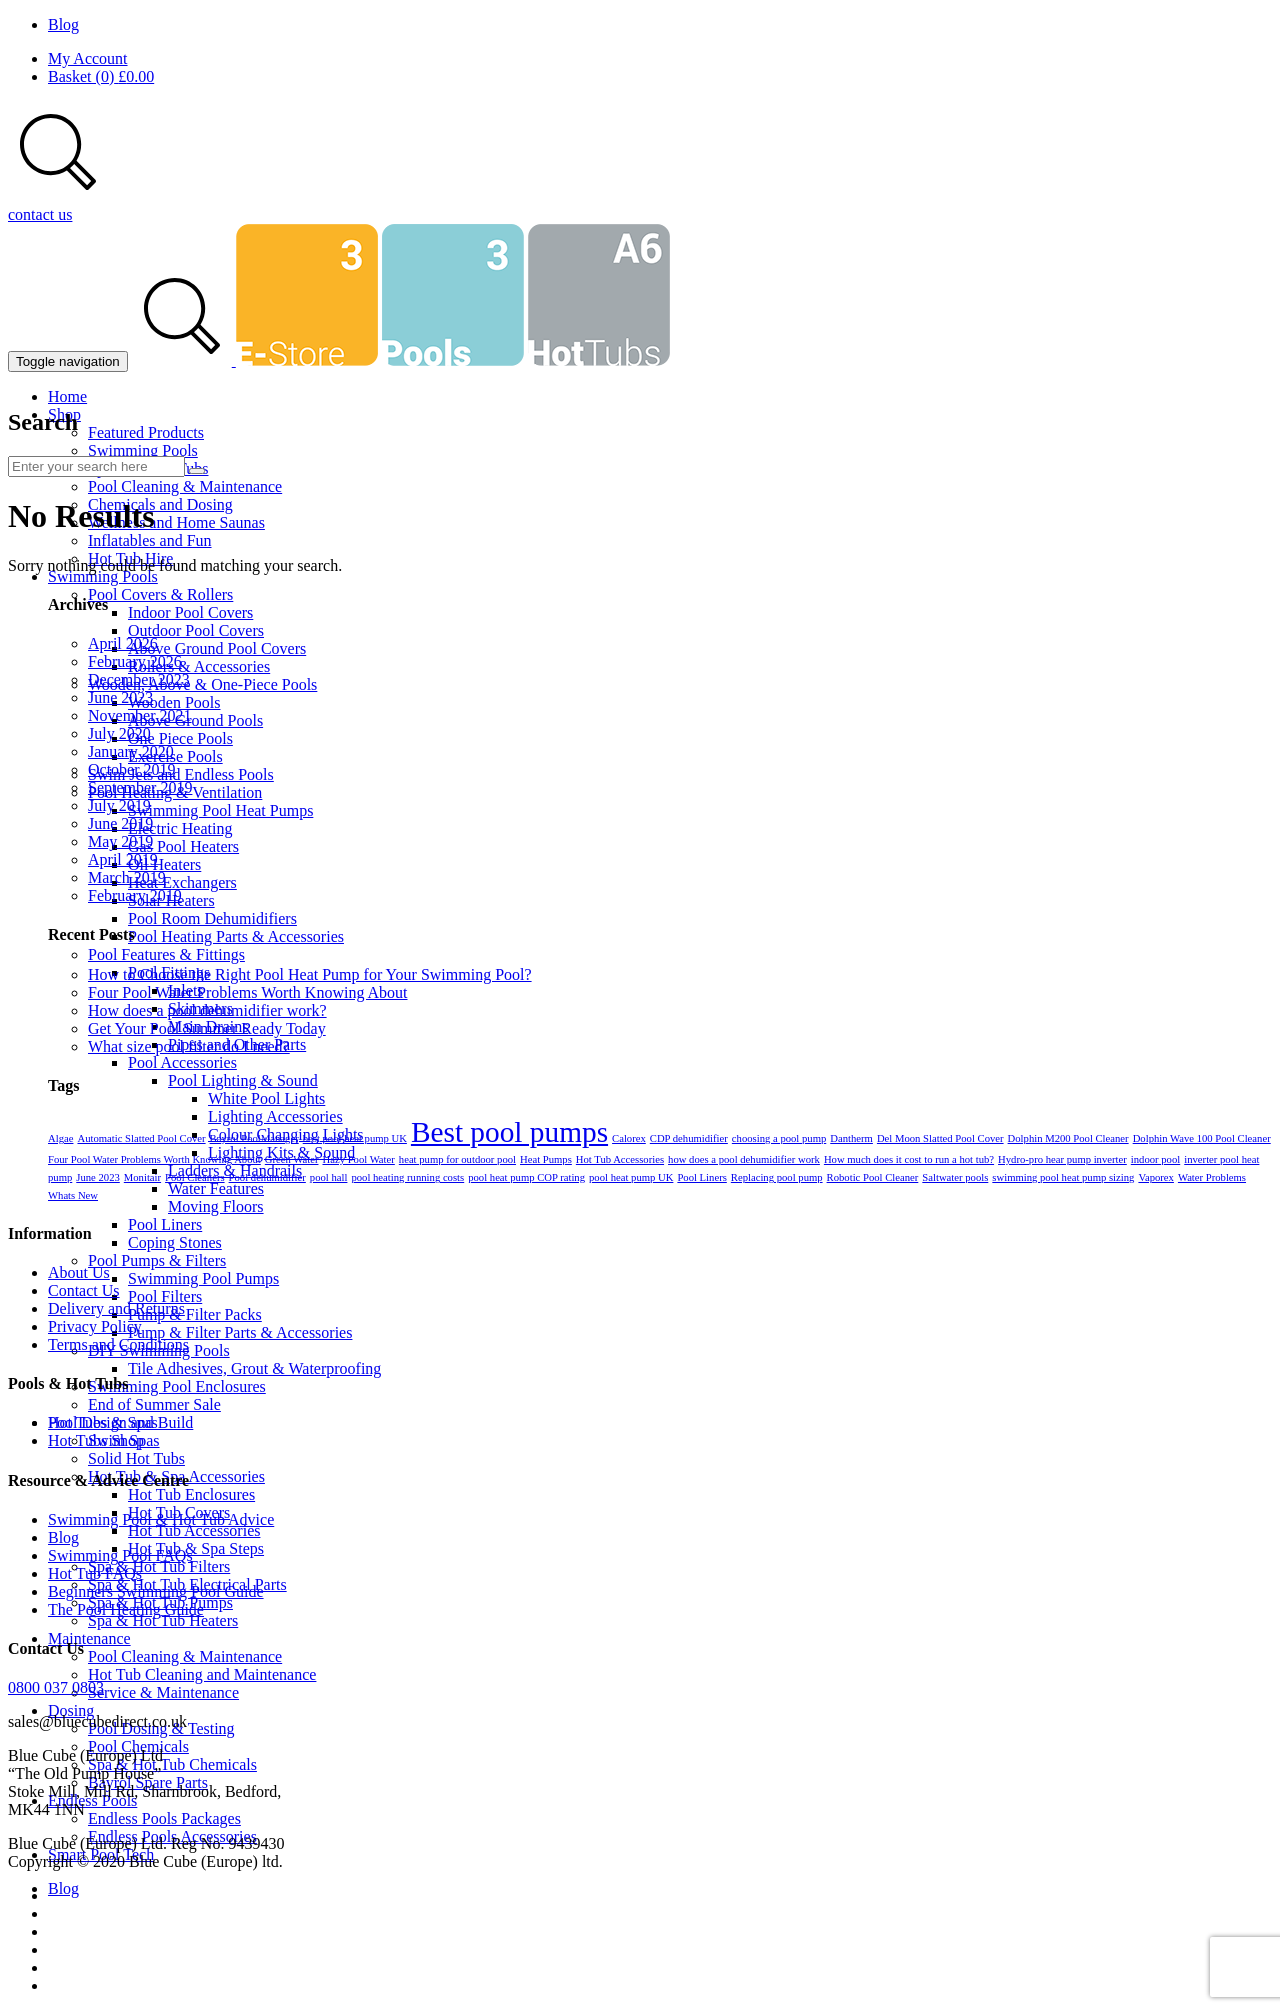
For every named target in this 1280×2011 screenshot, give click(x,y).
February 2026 (135, 661)
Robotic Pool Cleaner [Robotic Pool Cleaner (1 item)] (873, 1177)
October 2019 (132, 769)
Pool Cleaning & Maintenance (185, 486)
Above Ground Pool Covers (217, 648)
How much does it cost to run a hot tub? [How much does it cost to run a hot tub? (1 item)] (909, 1159)
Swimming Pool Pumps (203, 1278)
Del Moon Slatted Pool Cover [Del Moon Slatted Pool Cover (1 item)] (940, 1138)
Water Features (216, 1188)
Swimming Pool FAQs (120, 1555)
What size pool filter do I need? (189, 1046)
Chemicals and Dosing (160, 504)
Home (67, 396)
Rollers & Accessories (199, 666)
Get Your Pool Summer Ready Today (207, 1028)
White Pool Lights (266, 1098)
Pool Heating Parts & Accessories (236, 936)
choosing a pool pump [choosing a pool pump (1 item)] (779, 1138)
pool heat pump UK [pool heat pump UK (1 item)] (631, 1177)
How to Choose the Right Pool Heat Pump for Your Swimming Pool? (310, 974)
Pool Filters (165, 1296)
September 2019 (140, 787)
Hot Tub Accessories (194, 1530)
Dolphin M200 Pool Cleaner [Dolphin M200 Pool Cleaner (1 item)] (1068, 1138)
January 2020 (131, 751)
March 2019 (127, 877)
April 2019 (123, 859)
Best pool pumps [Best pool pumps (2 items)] (509, 1132)
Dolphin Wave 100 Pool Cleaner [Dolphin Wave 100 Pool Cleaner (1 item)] (1202, 1138)
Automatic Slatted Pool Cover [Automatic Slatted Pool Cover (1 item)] (141, 1138)
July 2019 (119, 805)
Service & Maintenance (163, 1692)
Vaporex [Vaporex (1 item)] (1156, 1177)
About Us (79, 1272)
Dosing (71, 1710)
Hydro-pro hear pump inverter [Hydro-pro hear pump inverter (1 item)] (1062, 1159)
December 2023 (139, 679)
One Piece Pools (180, 738)
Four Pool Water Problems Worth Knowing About (248, 992)
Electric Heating (180, 828)
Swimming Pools (143, 450)
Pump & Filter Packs (195, 1314)
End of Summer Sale (154, 1404)
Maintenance (89, 1638)
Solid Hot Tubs (136, 1458)
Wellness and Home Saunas (176, 522)
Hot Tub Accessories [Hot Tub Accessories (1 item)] (620, 1159)
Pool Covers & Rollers (160, 594)
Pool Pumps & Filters (157, 1260)
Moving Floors (216, 1206)
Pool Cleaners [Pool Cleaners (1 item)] (195, 1177)
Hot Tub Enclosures (191, 1494)
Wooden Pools (174, 702)
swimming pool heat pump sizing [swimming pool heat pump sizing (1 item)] (1063, 1177)
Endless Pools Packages (164, 1818)
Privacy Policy (95, 1326)
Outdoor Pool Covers (196, 630)
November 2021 (140, 715)
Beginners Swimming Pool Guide (156, 1591)
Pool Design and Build (120, 1422)
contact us (40, 214)
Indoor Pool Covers (190, 612)
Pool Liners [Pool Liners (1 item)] (701, 1177)
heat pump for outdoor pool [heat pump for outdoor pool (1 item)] (457, 1159)
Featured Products (146, 432)
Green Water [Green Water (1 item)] (292, 1159)
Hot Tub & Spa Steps (196, 1548)
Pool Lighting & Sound (243, 1080)
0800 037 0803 (56, 1687)
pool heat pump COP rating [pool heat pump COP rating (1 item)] (526, 1177)
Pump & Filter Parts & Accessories (240, 1332)
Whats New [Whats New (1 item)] (73, 1195)
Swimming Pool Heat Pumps (220, 810)
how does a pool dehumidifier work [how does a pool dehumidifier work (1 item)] (744, 1159)
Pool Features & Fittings (166, 954)
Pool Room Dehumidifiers (212, 918)
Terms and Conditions (118, 1344)
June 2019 (120, 823)
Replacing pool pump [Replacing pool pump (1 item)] (777, 1177)
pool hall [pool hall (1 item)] (329, 1177)
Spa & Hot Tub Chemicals (172, 1764)
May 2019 (120, 841)
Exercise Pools (175, 756)
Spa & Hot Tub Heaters (163, 1620)
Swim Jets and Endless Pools (181, 774)
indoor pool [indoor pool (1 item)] (1155, 1159)
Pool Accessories (182, 1062)
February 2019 (135, 895)
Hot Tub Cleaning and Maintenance (202, 1674)
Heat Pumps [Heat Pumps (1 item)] (546, 1159)
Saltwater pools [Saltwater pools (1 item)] (955, 1177)
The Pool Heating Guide (126, 1609)
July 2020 (119, 733)
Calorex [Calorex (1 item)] (629, 1138)
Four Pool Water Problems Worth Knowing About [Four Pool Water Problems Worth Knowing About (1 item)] (154, 1159)
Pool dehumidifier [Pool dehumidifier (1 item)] (267, 1177)
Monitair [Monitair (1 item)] (142, 1177)
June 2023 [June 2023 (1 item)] (98, 1177)
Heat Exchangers (182, 882)
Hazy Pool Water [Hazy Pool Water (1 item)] (358, 1159)
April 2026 (123, 643)
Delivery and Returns (116, 1308)
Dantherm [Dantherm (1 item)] (851, 1138)
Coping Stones (175, 1242)
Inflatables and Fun (150, 540)
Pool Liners (165, 1224)
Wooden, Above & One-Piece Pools (202, 684)
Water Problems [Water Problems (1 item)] (1212, 1177)
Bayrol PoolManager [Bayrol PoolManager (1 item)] (254, 1138)
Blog (63, 24)
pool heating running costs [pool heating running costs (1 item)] (407, 1177)
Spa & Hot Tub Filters (159, 1566)
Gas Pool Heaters (183, 846)
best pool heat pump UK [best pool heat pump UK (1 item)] (355, 1138)
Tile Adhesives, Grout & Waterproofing (254, 1368)
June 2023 (120, 697)
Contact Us (84, 1290)
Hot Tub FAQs (95, 1573)
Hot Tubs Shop (96, 1440)
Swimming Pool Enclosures (177, 1386)
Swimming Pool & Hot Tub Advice (161, 1519)
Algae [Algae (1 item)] (60, 1138)
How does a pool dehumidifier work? (207, 1010)
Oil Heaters (164, 864)
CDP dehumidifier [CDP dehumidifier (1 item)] (689, 1138)
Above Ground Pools (195, 720)
